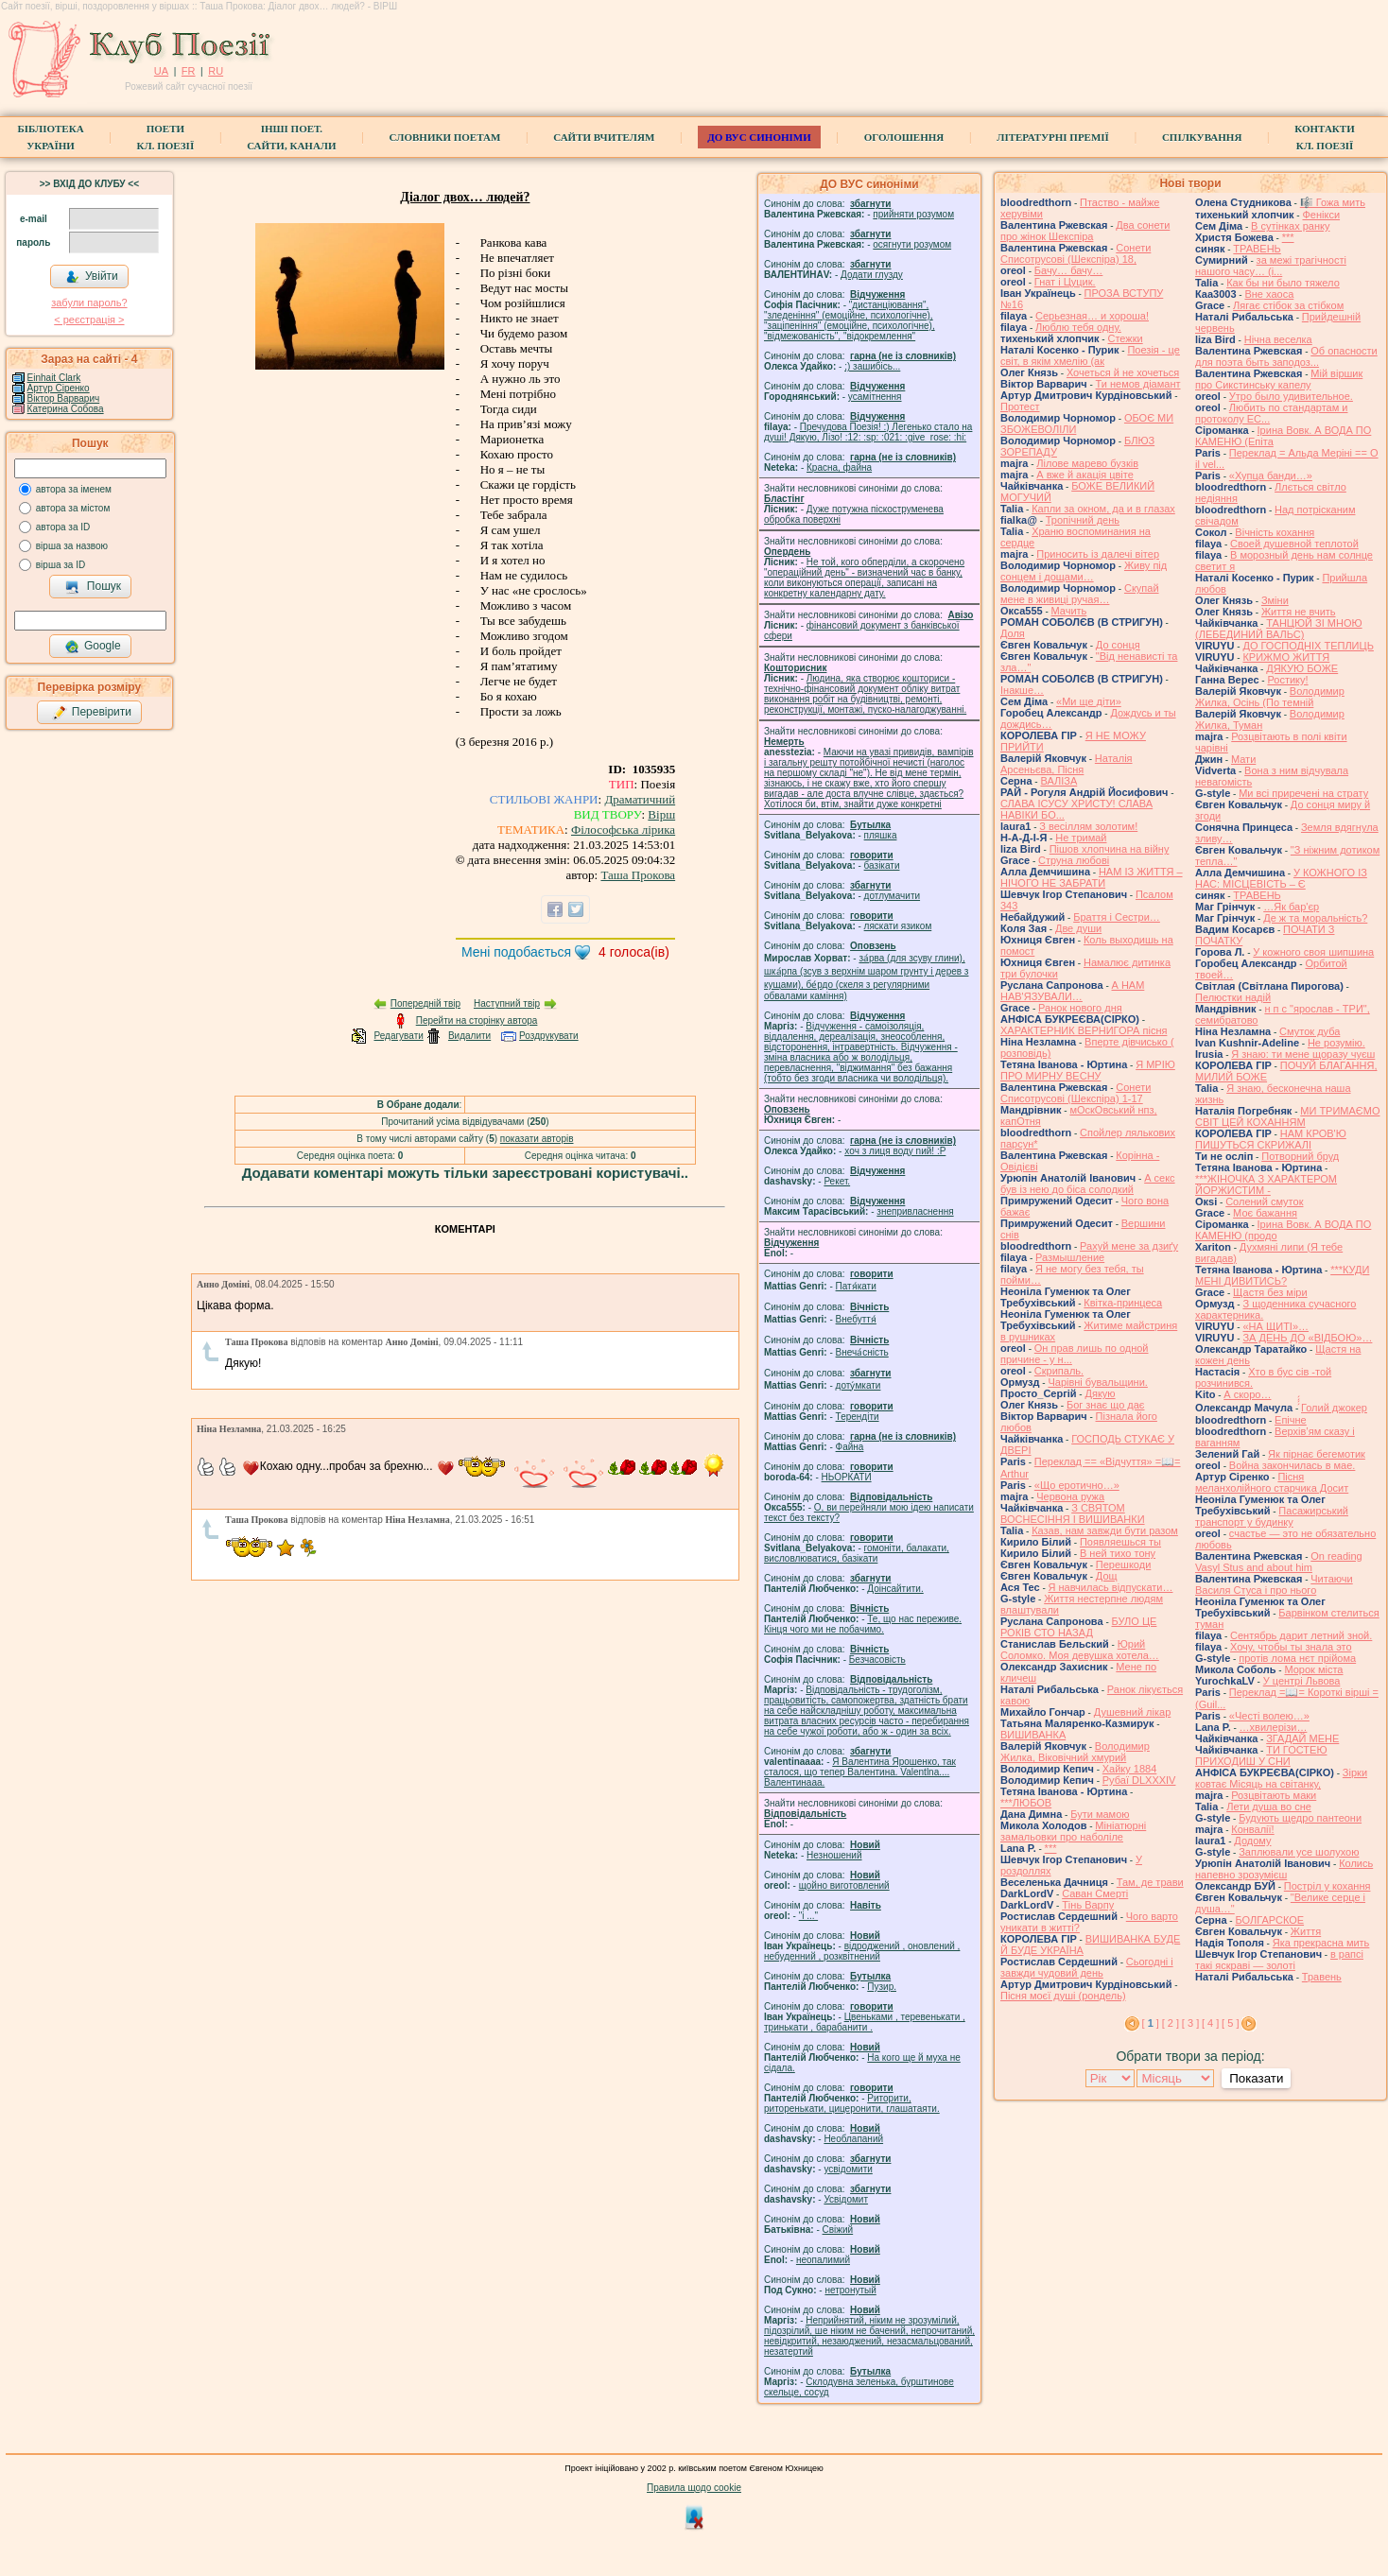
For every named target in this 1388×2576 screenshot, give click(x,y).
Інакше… (1022, 690)
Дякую (1099, 1393)
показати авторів (537, 1138)
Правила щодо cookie (694, 2487)
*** (1051, 1848)
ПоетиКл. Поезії (166, 137)
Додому (1252, 1840)
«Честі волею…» (1269, 1715)
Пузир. (881, 1986)
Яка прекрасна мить (1321, 1942)
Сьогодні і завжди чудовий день (1086, 1967)
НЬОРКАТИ (847, 1477)
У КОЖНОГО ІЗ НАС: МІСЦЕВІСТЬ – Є (1281, 878)
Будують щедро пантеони (1300, 1818)
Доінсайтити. (895, 1588)
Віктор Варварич (63, 398)
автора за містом (73, 508)
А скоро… (1247, 1394)
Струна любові (1073, 860)
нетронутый (850, 2290)
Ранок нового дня (1080, 1007)
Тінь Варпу (1088, 1904)
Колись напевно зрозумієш (1284, 1869)
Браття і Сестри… (1116, 917)
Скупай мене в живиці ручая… (1079, 593)
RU (215, 71)
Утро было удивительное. (1291, 396)
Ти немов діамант (1138, 383)
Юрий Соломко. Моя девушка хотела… (1079, 1649)
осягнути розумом (912, 244)
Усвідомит (846, 2199)
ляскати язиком (898, 926)
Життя (1306, 1931)
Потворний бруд (1300, 1156)
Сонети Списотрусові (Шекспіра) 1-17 (1075, 1092)
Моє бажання (1265, 1213)
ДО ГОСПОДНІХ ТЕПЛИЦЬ (1307, 645)
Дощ (1107, 1576)
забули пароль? (89, 302)
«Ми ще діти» (1088, 701)
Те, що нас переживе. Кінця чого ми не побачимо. (863, 1624)
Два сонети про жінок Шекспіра (1085, 230)
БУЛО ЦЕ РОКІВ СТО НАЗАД (1078, 1627)
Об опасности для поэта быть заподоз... (1286, 356)
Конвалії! (1252, 1829)
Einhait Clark (54, 377)
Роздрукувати (549, 1035)
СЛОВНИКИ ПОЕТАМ (445, 137)
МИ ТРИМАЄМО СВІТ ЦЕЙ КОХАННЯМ (1287, 1116)
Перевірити (91, 712)
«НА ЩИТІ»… (1275, 1326)
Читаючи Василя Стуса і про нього (1274, 1584)
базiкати (882, 865)
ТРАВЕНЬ (1257, 248)
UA (161, 71)
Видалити (469, 1035)
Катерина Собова (65, 409)
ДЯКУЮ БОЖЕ (1302, 668)
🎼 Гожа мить (1332, 202)
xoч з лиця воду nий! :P (895, 1151)
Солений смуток (1264, 1201)
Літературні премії (1053, 137)
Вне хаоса (1268, 294)
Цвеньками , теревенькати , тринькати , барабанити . (864, 2022)
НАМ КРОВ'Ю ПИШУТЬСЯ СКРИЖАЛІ (1270, 1139)
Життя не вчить (1298, 611)
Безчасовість (877, 1659)
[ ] (1150, 2023)
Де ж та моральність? (1315, 918)
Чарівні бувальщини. (1097, 1382)
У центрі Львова (1302, 1680)
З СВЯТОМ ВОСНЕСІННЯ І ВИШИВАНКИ (1072, 1513)
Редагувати (398, 1035)
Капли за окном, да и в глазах (1103, 508)
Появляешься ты (1120, 1541)
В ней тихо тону (1117, 1553)
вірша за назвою (72, 546)
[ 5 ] (1230, 2023)
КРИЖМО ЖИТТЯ (1285, 657)
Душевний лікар (1132, 1712)
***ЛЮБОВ (1025, 1802)
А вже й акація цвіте (1085, 474)
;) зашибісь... (872, 366)
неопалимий (823, 2260)
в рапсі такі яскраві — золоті (1279, 1959)
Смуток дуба (1309, 1031)
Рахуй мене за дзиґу (1129, 1246)
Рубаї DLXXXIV (1139, 1780)
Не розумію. (1336, 1042)
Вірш (661, 814)
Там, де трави (1150, 1882)
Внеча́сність (862, 1352)
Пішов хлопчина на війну (1110, 849)
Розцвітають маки (1273, 1795)
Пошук (93, 587)
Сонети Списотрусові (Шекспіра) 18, (1075, 253)
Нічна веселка (1278, 339)
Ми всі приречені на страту (1303, 793)
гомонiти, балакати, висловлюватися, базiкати (856, 1553)
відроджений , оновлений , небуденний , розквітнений (862, 1951)
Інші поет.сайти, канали (291, 137)
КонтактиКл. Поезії (1324, 137)
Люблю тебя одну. (1078, 327)
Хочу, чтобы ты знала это (1291, 1646)
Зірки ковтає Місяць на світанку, (1281, 1778)
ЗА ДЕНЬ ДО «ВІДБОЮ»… (1307, 1337)
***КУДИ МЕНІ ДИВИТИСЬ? (1282, 1275)
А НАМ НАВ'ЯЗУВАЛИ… (1072, 990)
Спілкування (1201, 137)
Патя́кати (856, 1286)
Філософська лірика (623, 829)
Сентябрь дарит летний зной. (1301, 1635)
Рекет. (837, 1181)
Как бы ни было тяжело (1283, 282)
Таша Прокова (637, 875)
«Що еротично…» (1076, 1485)
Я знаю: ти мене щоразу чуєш (1303, 1054)
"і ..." (808, 1915)
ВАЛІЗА (1058, 781)
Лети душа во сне (1268, 1806)
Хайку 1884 (1129, 1768)
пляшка (880, 835)
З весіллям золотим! (1088, 826)
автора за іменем (74, 489)
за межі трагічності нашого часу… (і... (1270, 265)
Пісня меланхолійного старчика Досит (1271, 1482)
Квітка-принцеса (1123, 1302)
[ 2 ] (1170, 2023)
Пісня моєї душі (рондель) (1063, 1995)
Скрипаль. (1059, 1370)
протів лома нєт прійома (1297, 1658)
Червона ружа (1070, 1496)
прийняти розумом (913, 214)
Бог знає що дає (1106, 1404)
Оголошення (904, 137)
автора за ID (63, 527)
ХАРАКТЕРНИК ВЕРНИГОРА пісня (1083, 1030)
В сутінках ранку (1290, 226)
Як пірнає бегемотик (1316, 1454)
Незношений (834, 1855)
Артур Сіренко (58, 388)
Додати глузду (872, 274)
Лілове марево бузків (1087, 463)
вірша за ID (60, 565)
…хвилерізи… (1274, 1727)
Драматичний (639, 799)
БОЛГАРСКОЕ (1269, 1920)
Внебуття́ (856, 1319)
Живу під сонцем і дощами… (1083, 571)
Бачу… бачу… (1068, 270)
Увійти (91, 277)
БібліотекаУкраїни (50, 137)
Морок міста (1313, 1669)
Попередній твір (425, 1003)
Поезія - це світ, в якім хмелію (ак (1090, 355)
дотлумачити (892, 895)
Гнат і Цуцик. (1065, 281)
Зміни (1275, 600)
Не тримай (1080, 837)
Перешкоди (1123, 1564)
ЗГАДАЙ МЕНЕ (1302, 1738)
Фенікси (1321, 214)
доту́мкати (858, 1385)
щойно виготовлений (844, 1885)
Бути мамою (1099, 1814)
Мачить (1069, 610)
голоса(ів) (634, 952)
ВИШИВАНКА (1033, 1734)
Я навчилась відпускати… (1111, 1587)
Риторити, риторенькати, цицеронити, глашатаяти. (852, 2103)
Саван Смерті (1095, 1893)
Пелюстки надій (1233, 997)
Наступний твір (507, 1003)
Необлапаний (853, 2139)
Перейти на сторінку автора (477, 1020)
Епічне (1291, 1420)
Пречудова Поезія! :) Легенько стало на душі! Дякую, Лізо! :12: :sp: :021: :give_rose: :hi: (868, 432)
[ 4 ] (1210, 2023)
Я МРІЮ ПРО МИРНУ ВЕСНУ (1087, 1070)
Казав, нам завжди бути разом (1105, 1530)
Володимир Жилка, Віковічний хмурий (1075, 1751)
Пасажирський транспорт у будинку (1271, 1516)
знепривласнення (914, 1211)
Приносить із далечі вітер (1097, 554)
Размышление (1069, 1257)
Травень (1322, 1976)
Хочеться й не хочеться (1123, 372)
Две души (1078, 928)
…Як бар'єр (1291, 906)
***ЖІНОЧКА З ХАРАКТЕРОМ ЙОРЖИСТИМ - (1266, 1184)
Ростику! (1287, 679)
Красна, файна (839, 467)
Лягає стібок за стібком (1288, 305)
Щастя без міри (1270, 1292)
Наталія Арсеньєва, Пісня (1066, 763)
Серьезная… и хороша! (1092, 315)
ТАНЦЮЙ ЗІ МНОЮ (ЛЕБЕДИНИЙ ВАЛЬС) (1278, 628)
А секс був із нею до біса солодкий (1087, 1183)
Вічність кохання (1274, 532)
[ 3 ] (1190, 2023)
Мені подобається (516, 952)
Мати (1243, 759)
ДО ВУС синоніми (758, 137)
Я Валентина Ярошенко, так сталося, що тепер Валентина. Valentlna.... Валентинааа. (860, 1772)
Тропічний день (1082, 520)
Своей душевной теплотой (1294, 543)
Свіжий (838, 2229)
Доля (1012, 633)
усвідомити (848, 2169)
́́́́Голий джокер (1334, 1407)
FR (189, 71)
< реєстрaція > (89, 319)
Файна (850, 1447)
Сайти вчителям (603, 137)
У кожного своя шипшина (1313, 952)
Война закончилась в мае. (1292, 1465)
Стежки (1124, 338)
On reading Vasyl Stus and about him (1278, 1561)
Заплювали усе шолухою (1299, 1852)
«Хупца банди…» (1270, 475)
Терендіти (857, 1416)
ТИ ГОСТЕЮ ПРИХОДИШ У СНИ (1261, 1755)
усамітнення (875, 396)
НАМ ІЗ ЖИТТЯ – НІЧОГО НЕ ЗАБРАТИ (1091, 877)
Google (92, 646)
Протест (1019, 406)
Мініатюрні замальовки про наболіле (1073, 1831)
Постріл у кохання (1327, 1886)
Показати (1256, 2078)
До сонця (1118, 644)
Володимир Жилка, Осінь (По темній (1270, 696)
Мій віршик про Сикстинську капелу (1278, 379)
